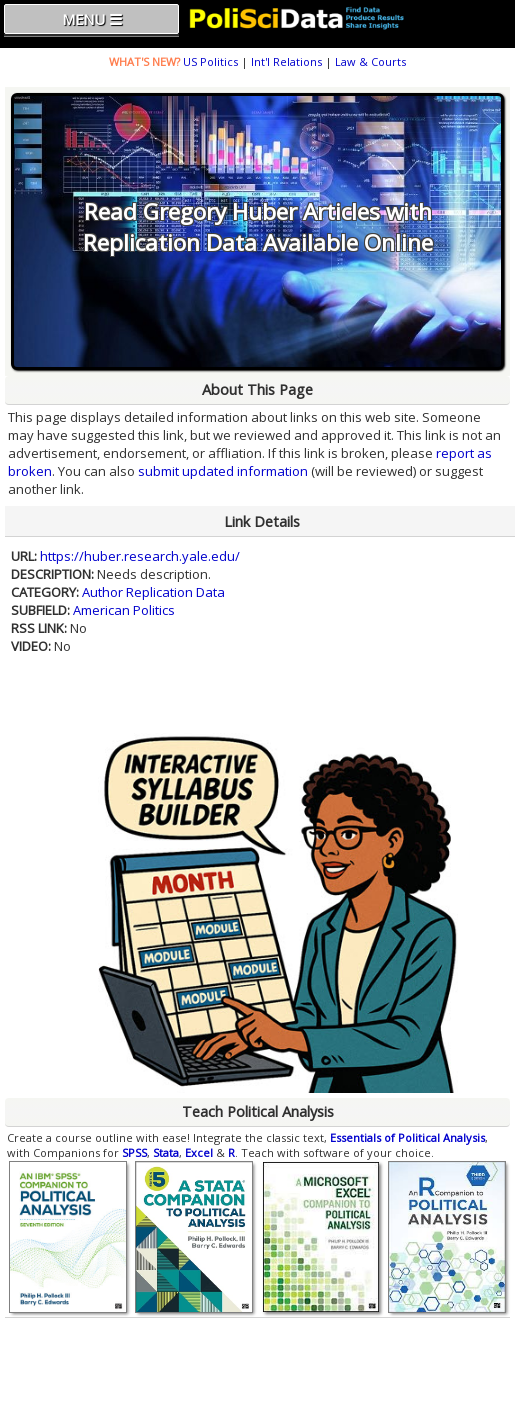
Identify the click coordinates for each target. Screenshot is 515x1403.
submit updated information (223, 471)
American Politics (124, 610)
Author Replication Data (153, 592)
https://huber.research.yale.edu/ (140, 556)
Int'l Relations (286, 61)
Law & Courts (370, 61)
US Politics (210, 61)
